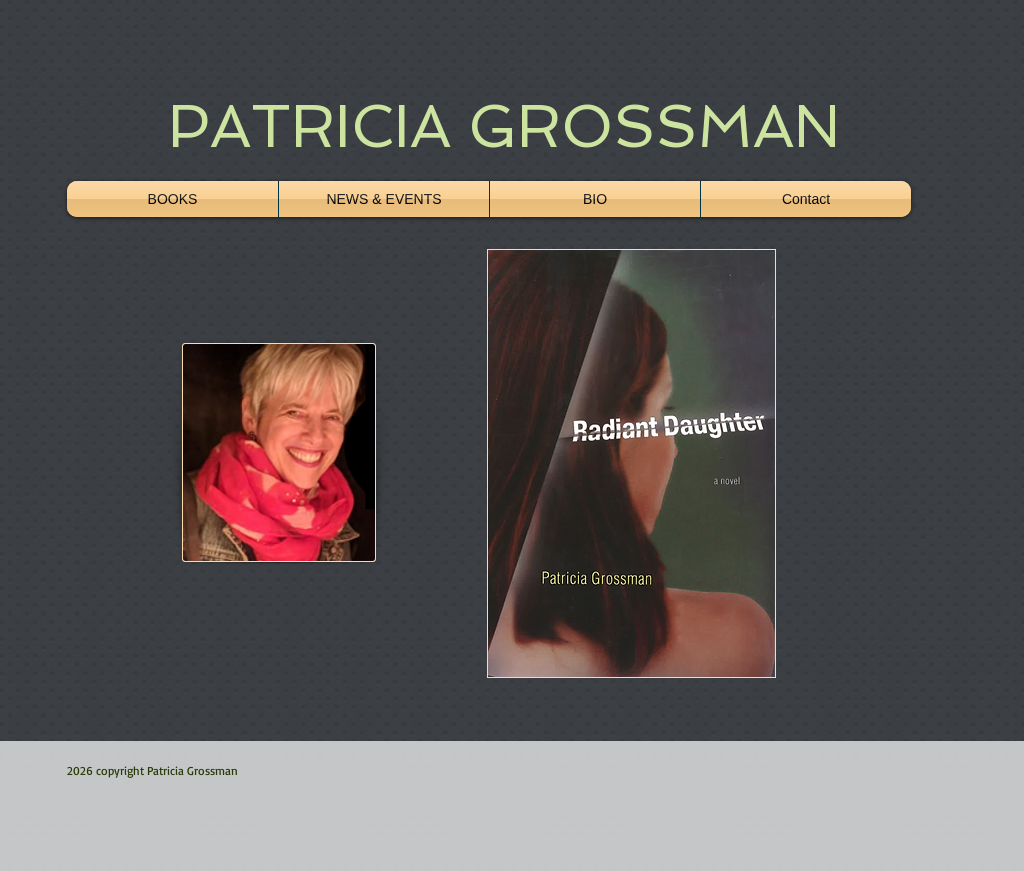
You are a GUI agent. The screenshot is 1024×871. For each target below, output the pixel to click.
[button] (631, 463)
